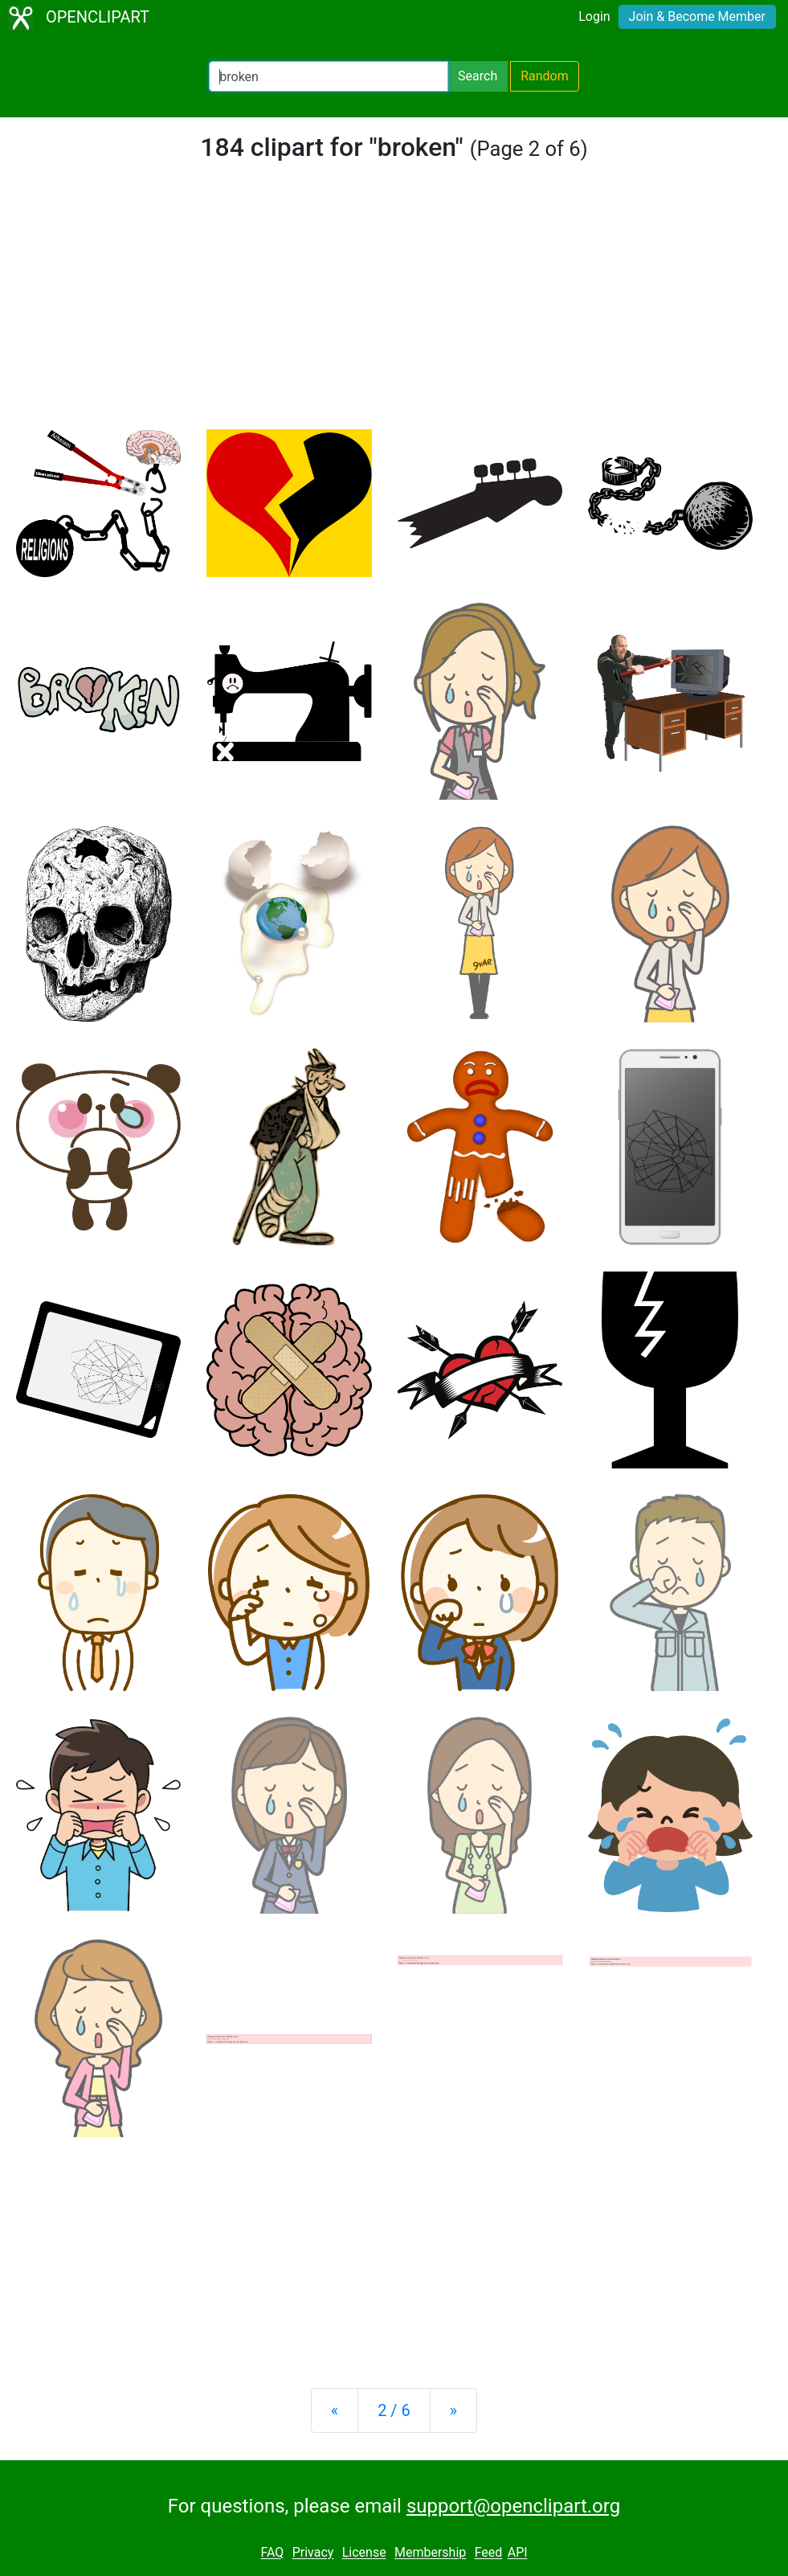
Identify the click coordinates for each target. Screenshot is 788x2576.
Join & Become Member (697, 16)
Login (594, 16)
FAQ (272, 2553)
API (518, 2553)
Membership (430, 2553)
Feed (489, 2553)
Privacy (313, 2553)
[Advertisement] (394, 308)
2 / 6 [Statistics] (394, 2410)
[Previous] (334, 2410)
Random (545, 76)
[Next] (453, 2410)
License (364, 2553)
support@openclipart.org (513, 2506)
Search (477, 76)
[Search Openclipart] (328, 76)
